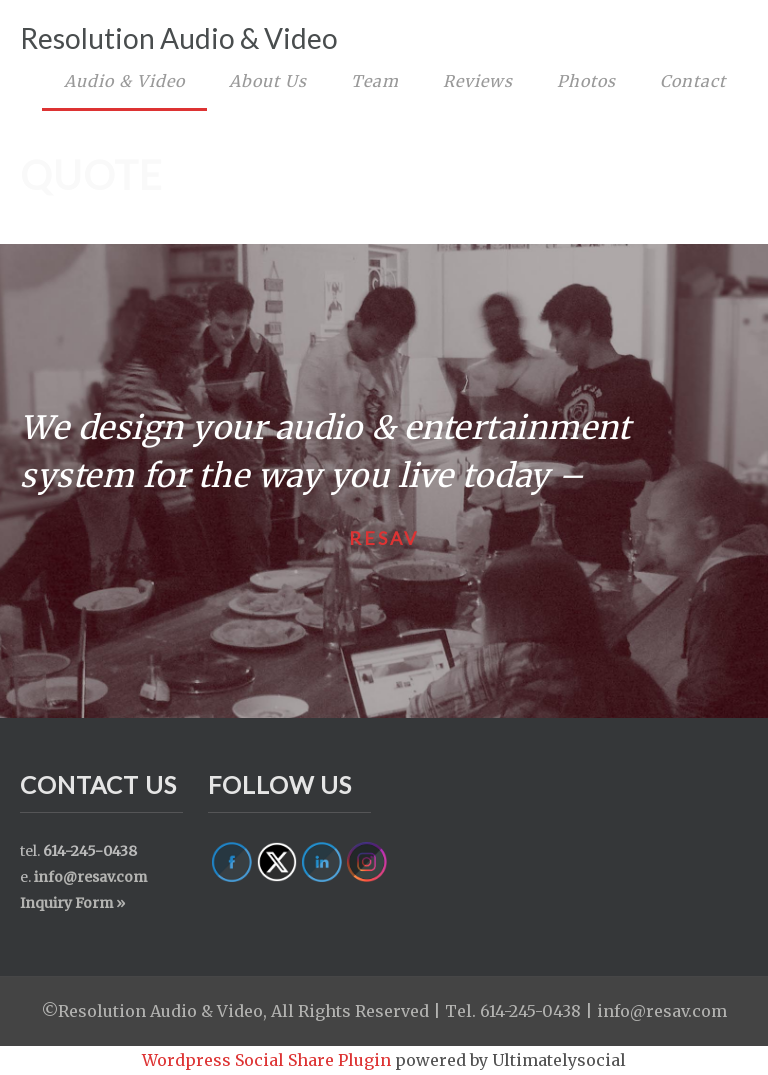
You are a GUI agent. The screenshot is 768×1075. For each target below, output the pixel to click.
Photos (586, 81)
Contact (693, 81)
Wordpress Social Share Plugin (268, 1060)
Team (375, 81)
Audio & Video (124, 81)
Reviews (478, 81)
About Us (268, 81)
